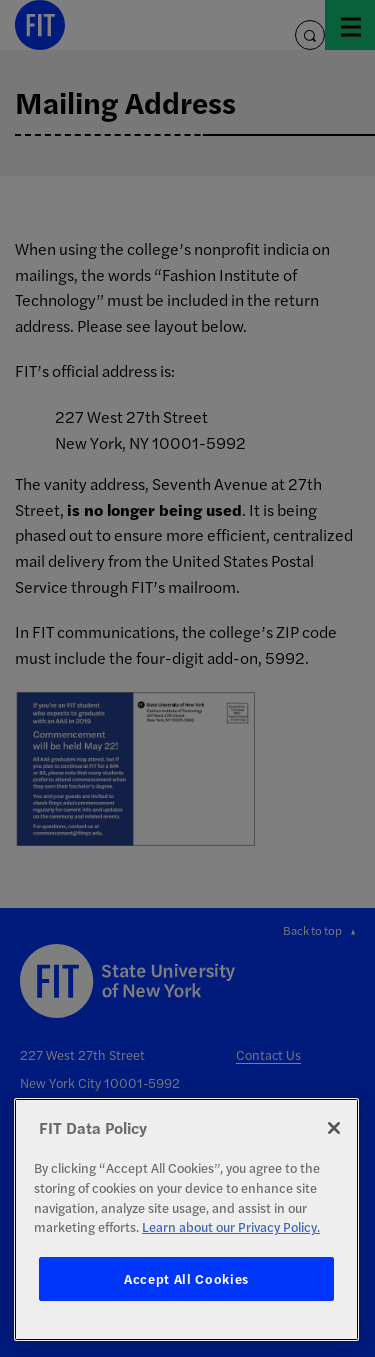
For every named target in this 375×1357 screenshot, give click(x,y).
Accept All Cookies (186, 1278)
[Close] (334, 1128)
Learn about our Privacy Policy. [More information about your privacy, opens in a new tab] (231, 1226)
